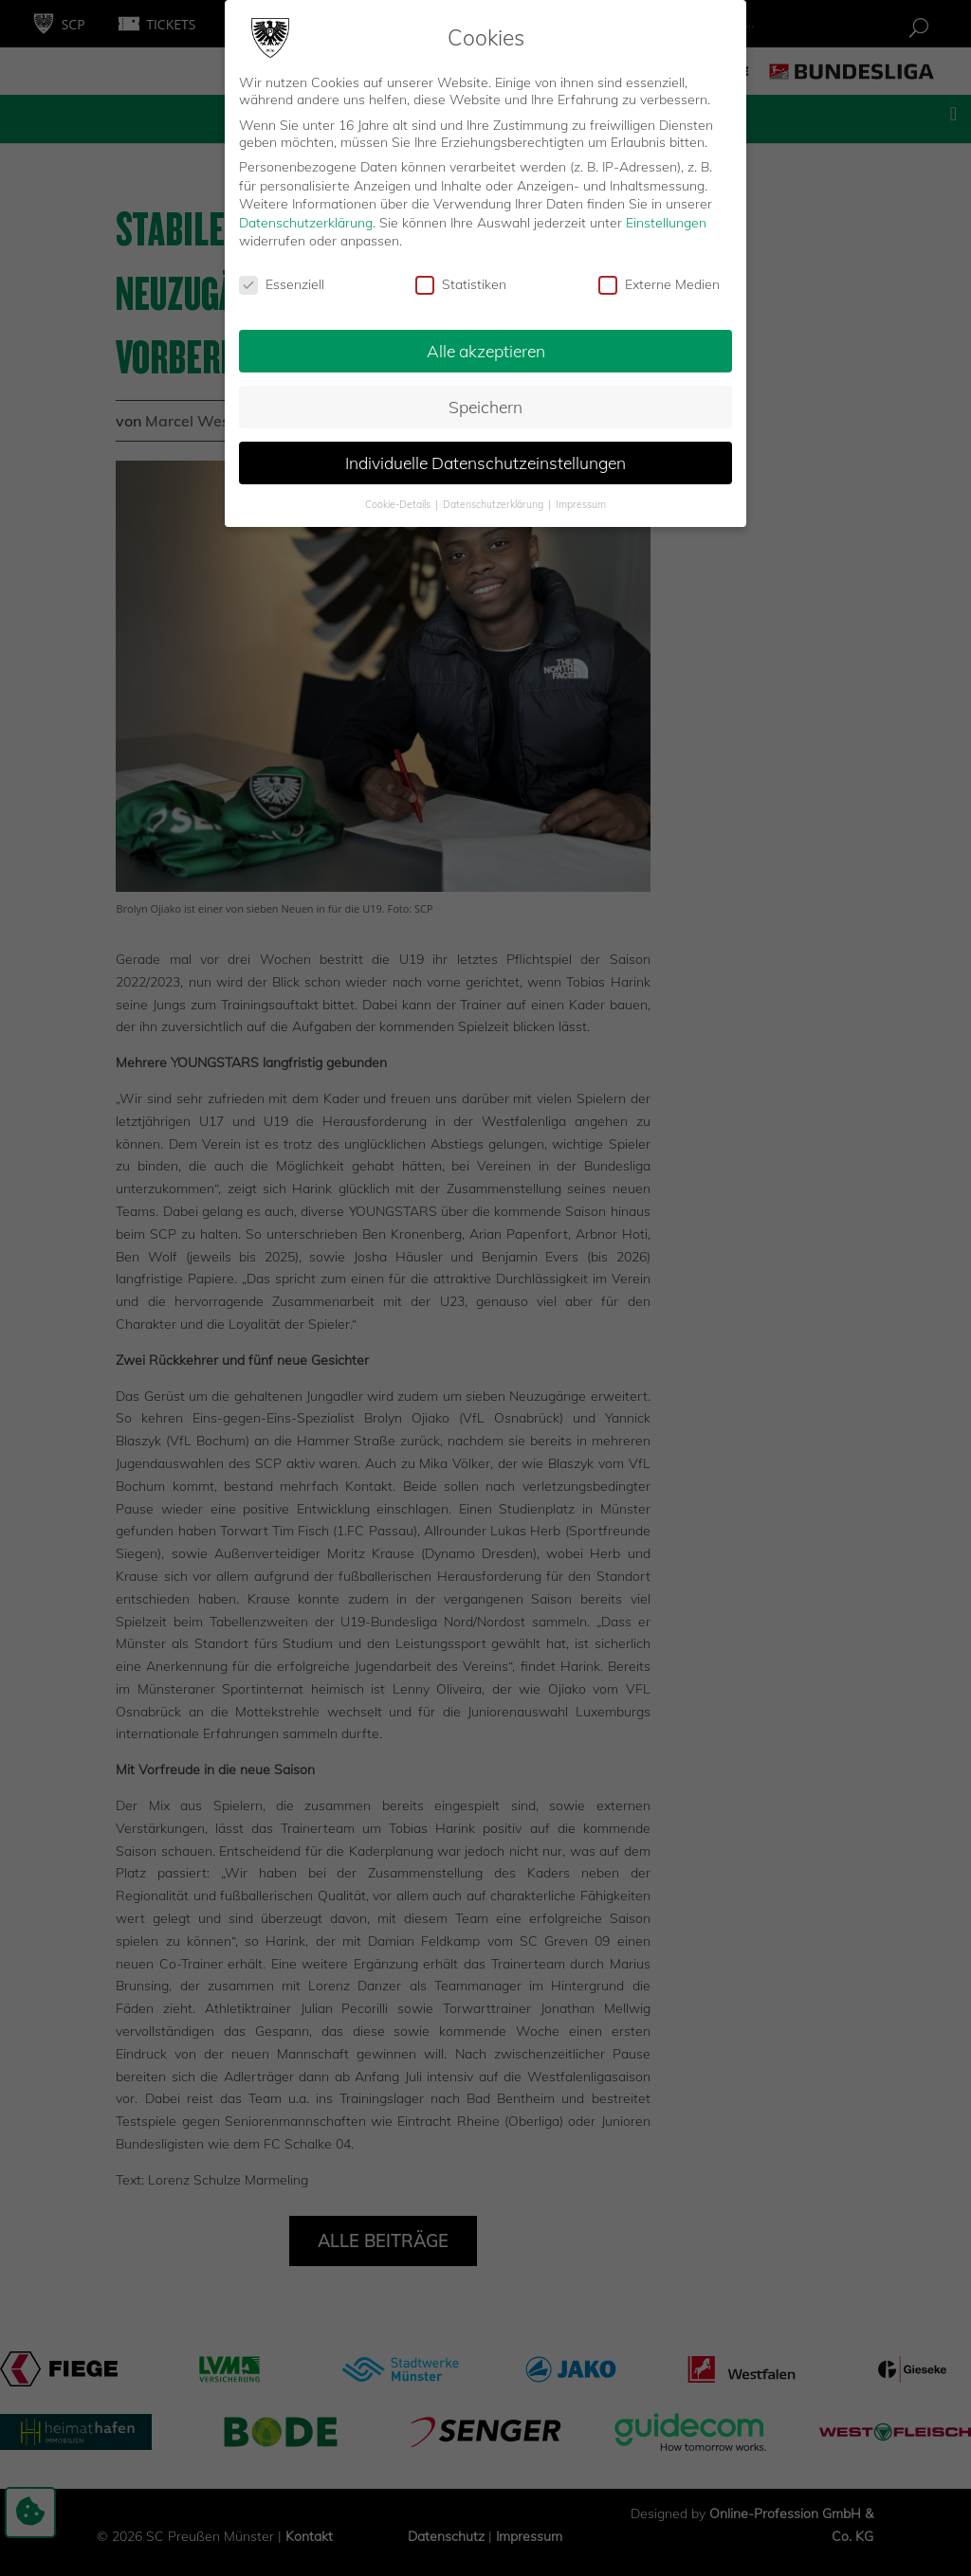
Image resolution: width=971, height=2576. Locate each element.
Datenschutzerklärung (306, 222)
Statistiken (460, 284)
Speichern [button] (485, 406)
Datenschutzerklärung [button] (494, 503)
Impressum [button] (581, 503)
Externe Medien (659, 284)
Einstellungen (666, 222)
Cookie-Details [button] (399, 503)
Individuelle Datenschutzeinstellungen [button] (485, 462)
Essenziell (281, 284)
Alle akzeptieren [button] (486, 350)
